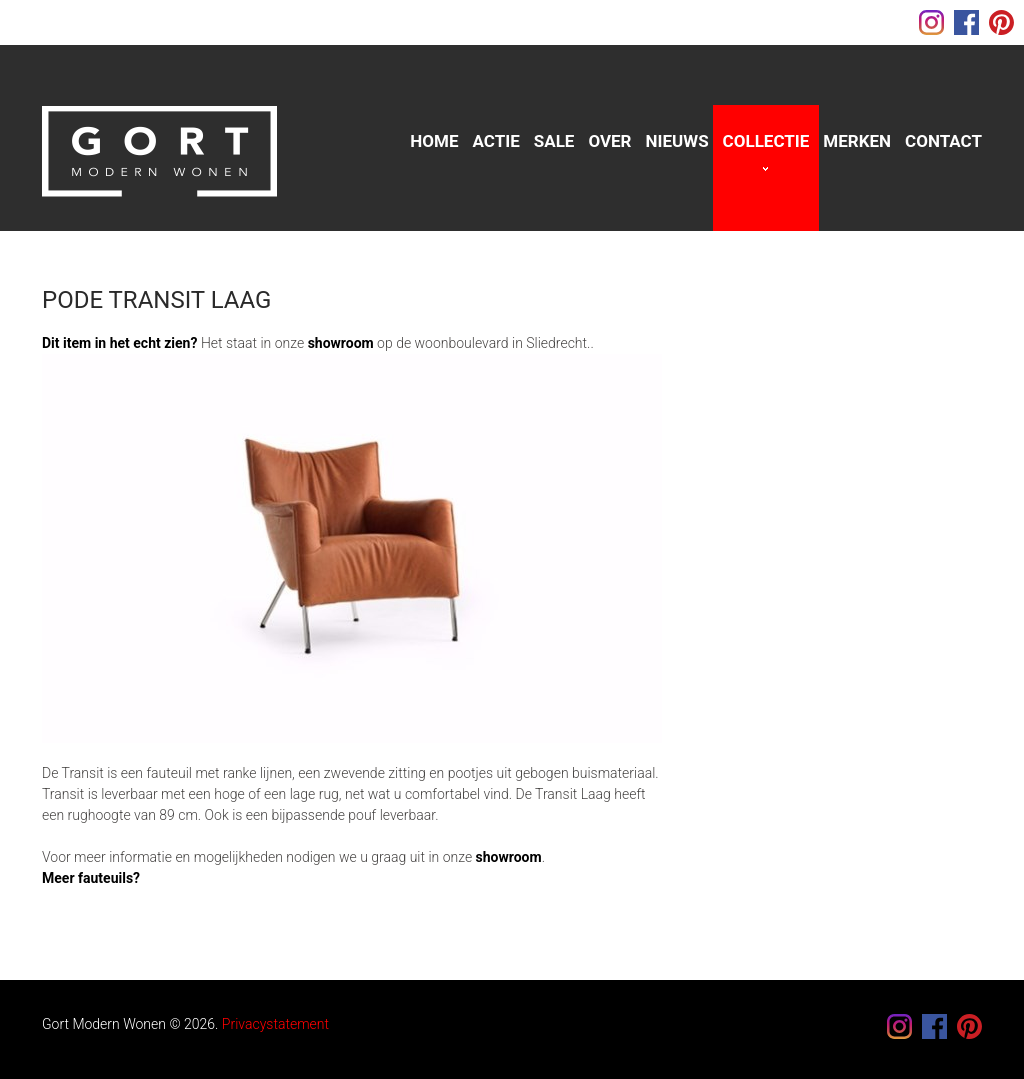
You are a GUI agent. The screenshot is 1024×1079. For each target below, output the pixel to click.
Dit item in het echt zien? (119, 343)
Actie (496, 141)
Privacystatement (275, 1024)
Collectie (766, 141)
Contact (943, 141)
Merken (857, 141)
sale (554, 141)
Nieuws (677, 141)
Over (609, 141)
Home (434, 141)
